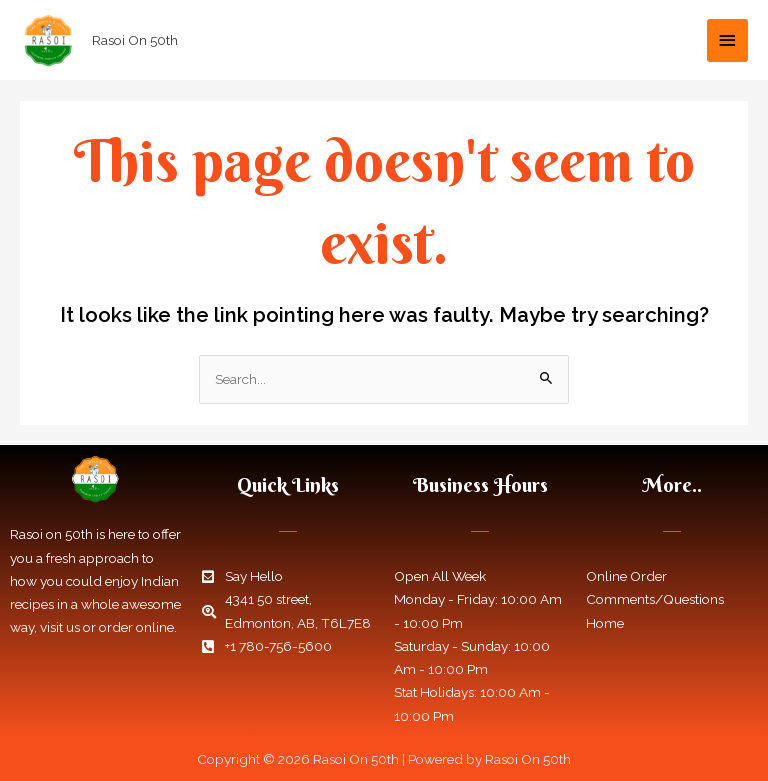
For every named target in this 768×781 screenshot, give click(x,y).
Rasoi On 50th (135, 40)
